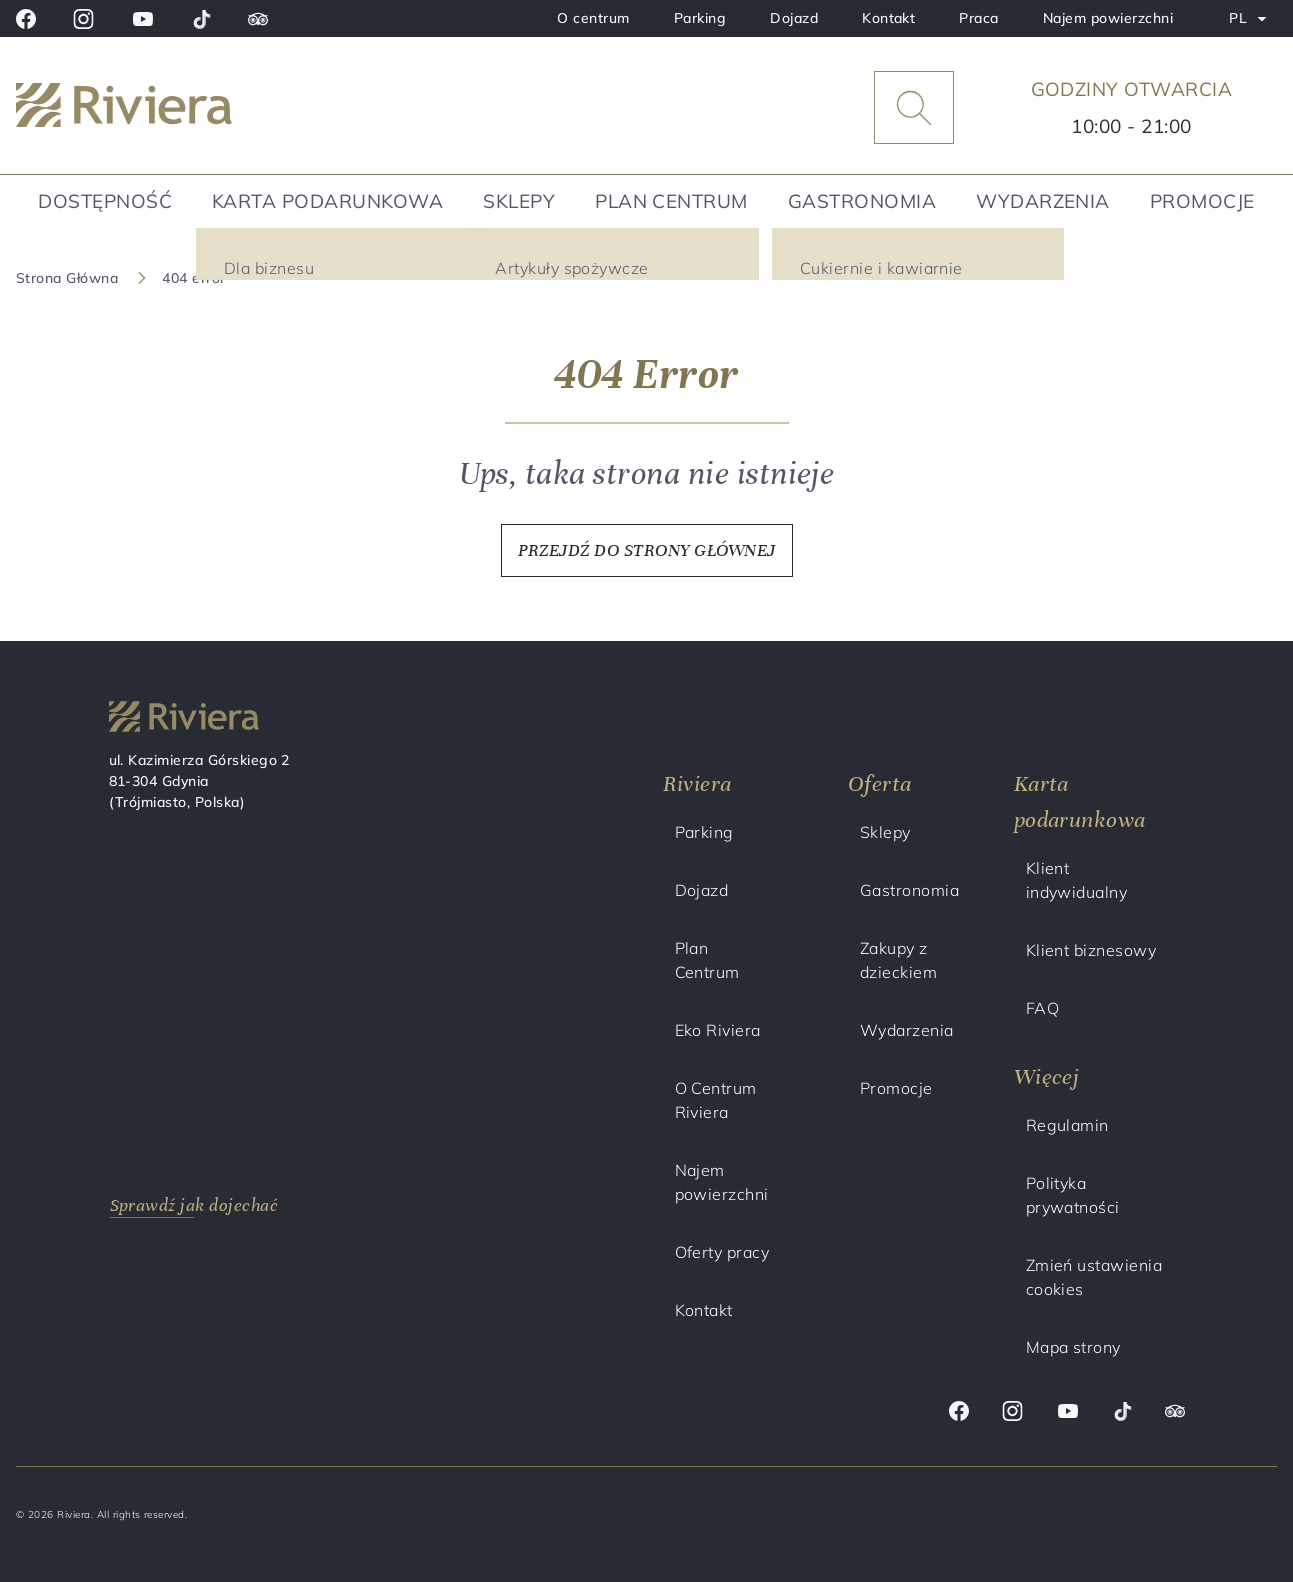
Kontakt (888, 18)
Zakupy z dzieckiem (898, 960)
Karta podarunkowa (327, 201)
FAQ (1042, 1008)
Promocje (1202, 201)
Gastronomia (862, 201)
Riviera (697, 783)
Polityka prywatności (1073, 1195)
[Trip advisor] (258, 19)
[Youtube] (143, 19)
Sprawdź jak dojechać (194, 1205)
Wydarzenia (1043, 201)
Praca (978, 18)
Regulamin (1067, 1125)
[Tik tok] (201, 19)
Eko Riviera (718, 1030)
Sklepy (519, 201)
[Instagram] (83, 19)
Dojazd (794, 18)
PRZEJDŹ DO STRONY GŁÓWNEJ (647, 550)
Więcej (1047, 1076)
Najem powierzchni (1108, 18)
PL (1252, 22)
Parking (700, 18)
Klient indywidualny (1077, 880)
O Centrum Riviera (716, 1100)
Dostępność (105, 201)
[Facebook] (26, 19)
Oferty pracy (722, 1252)
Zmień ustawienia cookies (1094, 1277)
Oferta (880, 783)
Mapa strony (1073, 1347)
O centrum (593, 18)
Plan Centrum (671, 201)
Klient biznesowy (1091, 950)
